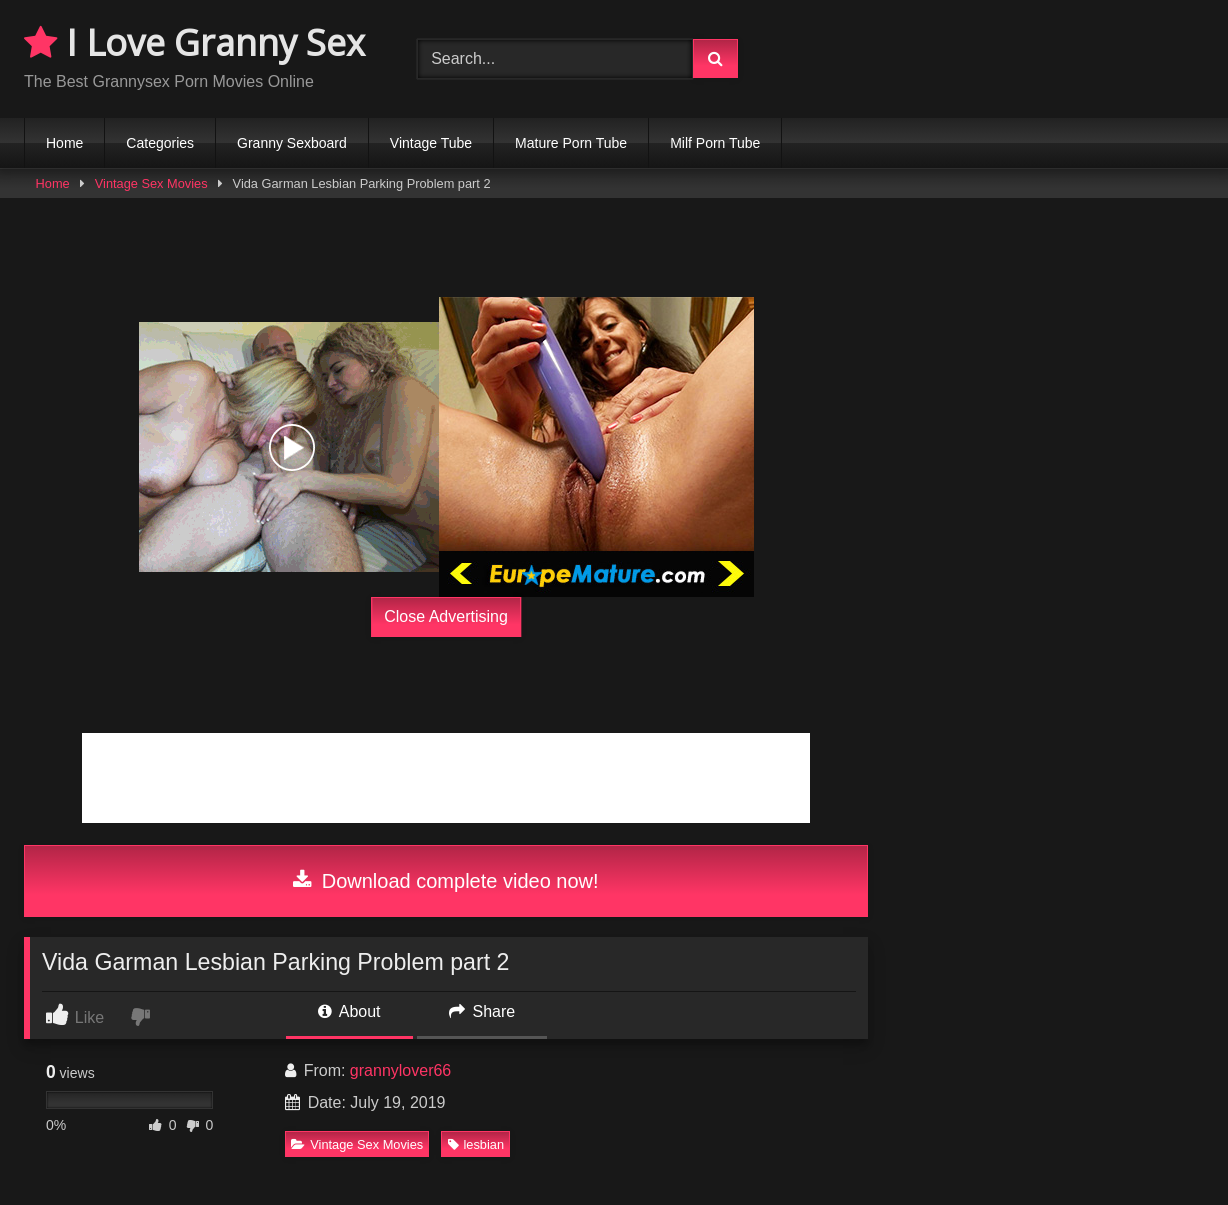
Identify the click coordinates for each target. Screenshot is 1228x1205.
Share (482, 1011)
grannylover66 (400, 1070)
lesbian (476, 1144)
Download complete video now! (445, 881)
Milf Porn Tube (715, 143)
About (349, 1011)
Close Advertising (446, 616)
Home (64, 143)
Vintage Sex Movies (151, 183)
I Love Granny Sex (194, 42)
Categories (160, 143)
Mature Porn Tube (571, 143)
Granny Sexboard (292, 143)
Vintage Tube (431, 143)
